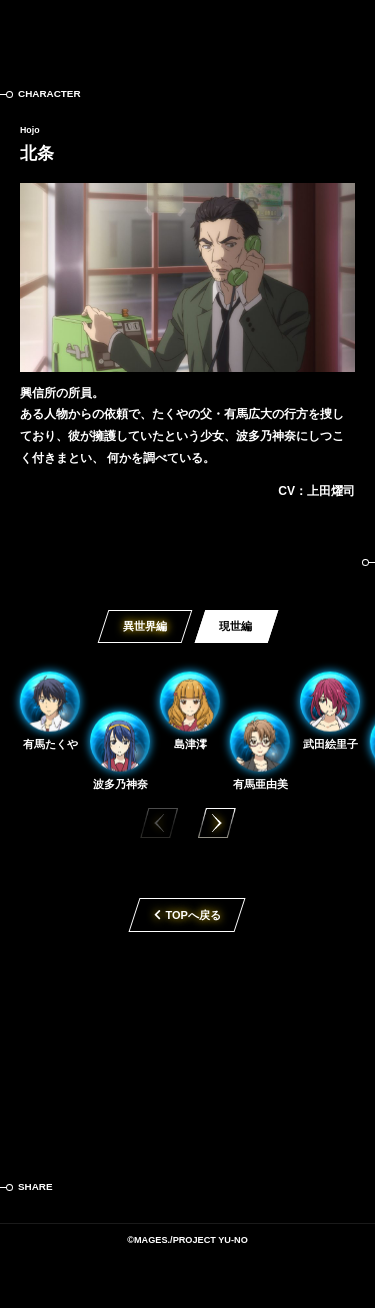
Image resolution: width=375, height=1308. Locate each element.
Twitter (78, 1187)
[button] (217, 823)
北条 (37, 153)
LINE (158, 1187)
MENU (345, 30)
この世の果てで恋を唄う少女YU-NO (187, 30)
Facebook (118, 1187)
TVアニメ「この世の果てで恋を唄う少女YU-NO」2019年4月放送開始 (187, 1043)
